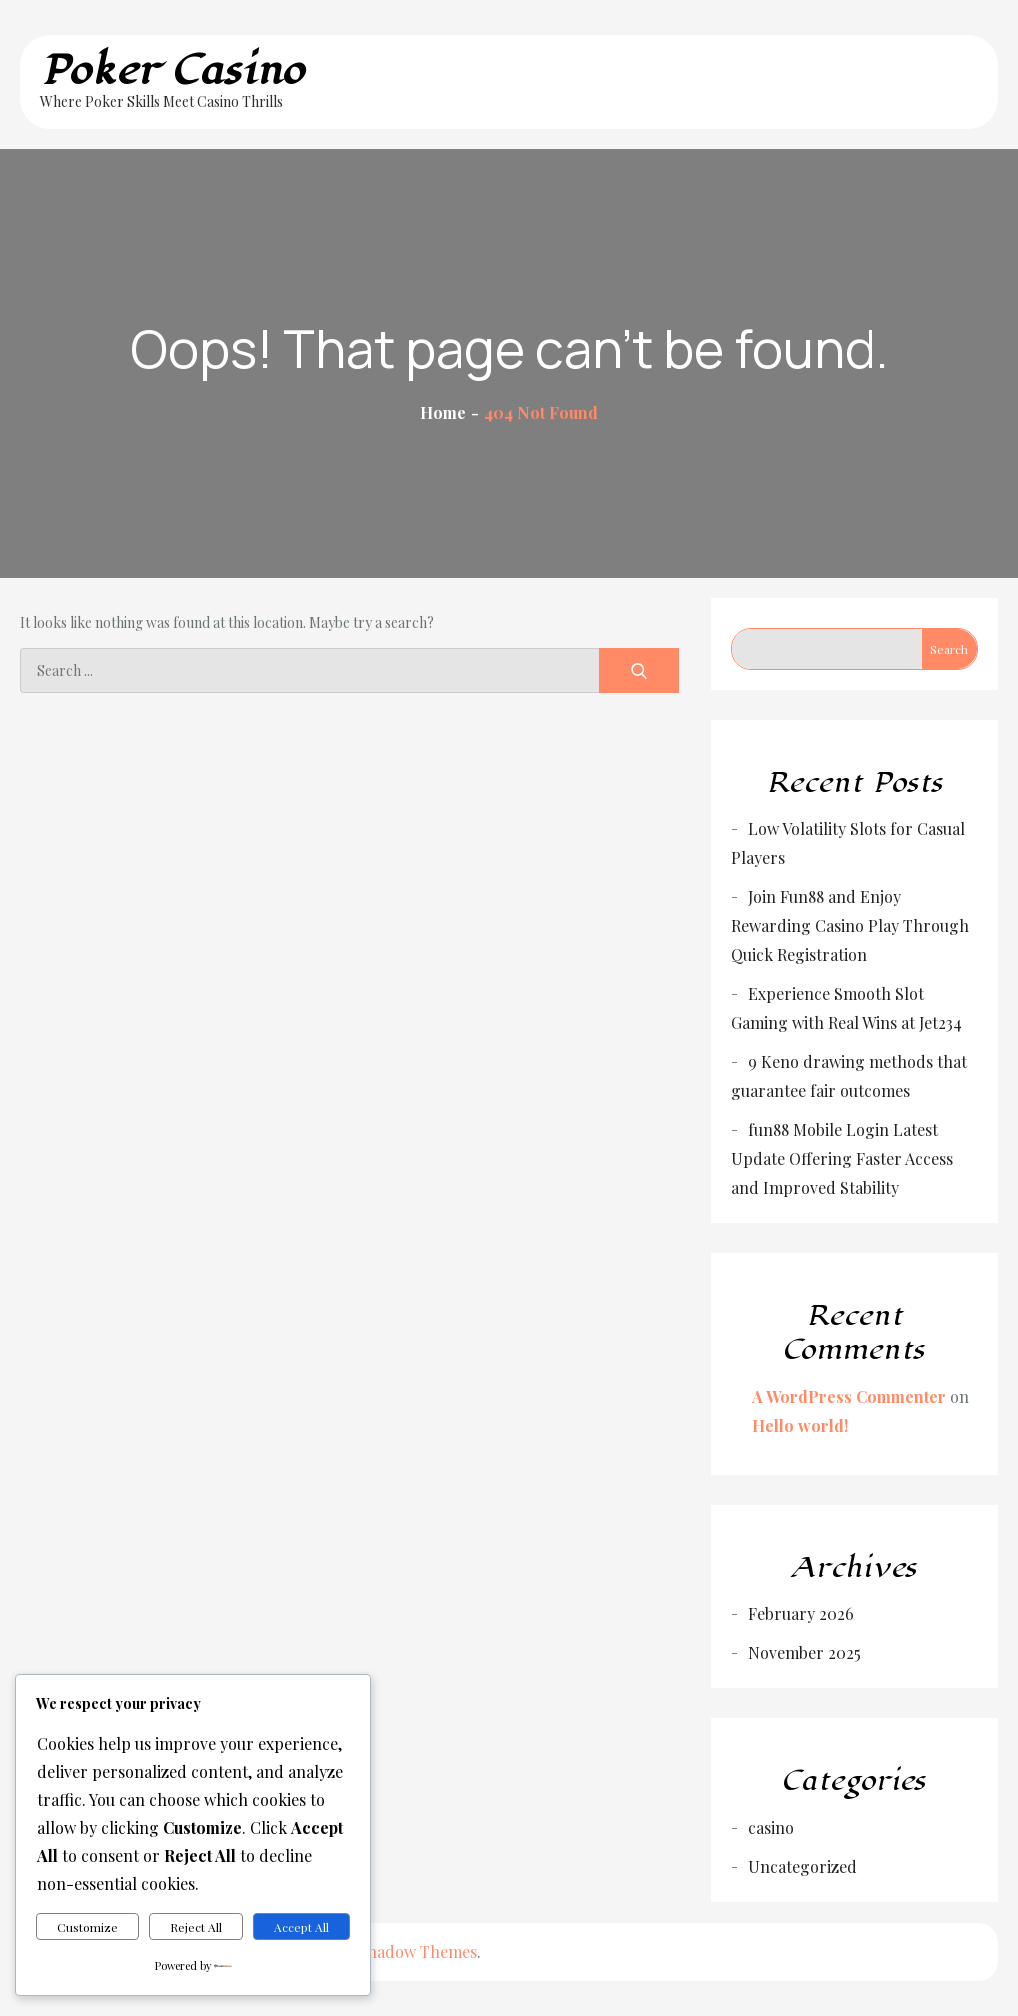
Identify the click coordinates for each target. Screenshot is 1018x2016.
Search (949, 649)
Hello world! (800, 1425)
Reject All (196, 1927)
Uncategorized (802, 1866)
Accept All (301, 1927)
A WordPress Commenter (849, 1396)
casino (771, 1827)
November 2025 (804, 1652)
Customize (87, 1927)
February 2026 (801, 1613)
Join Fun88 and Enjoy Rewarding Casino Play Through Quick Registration (850, 925)
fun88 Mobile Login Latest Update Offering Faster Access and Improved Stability (842, 1158)
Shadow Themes (417, 1951)
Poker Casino (172, 70)
